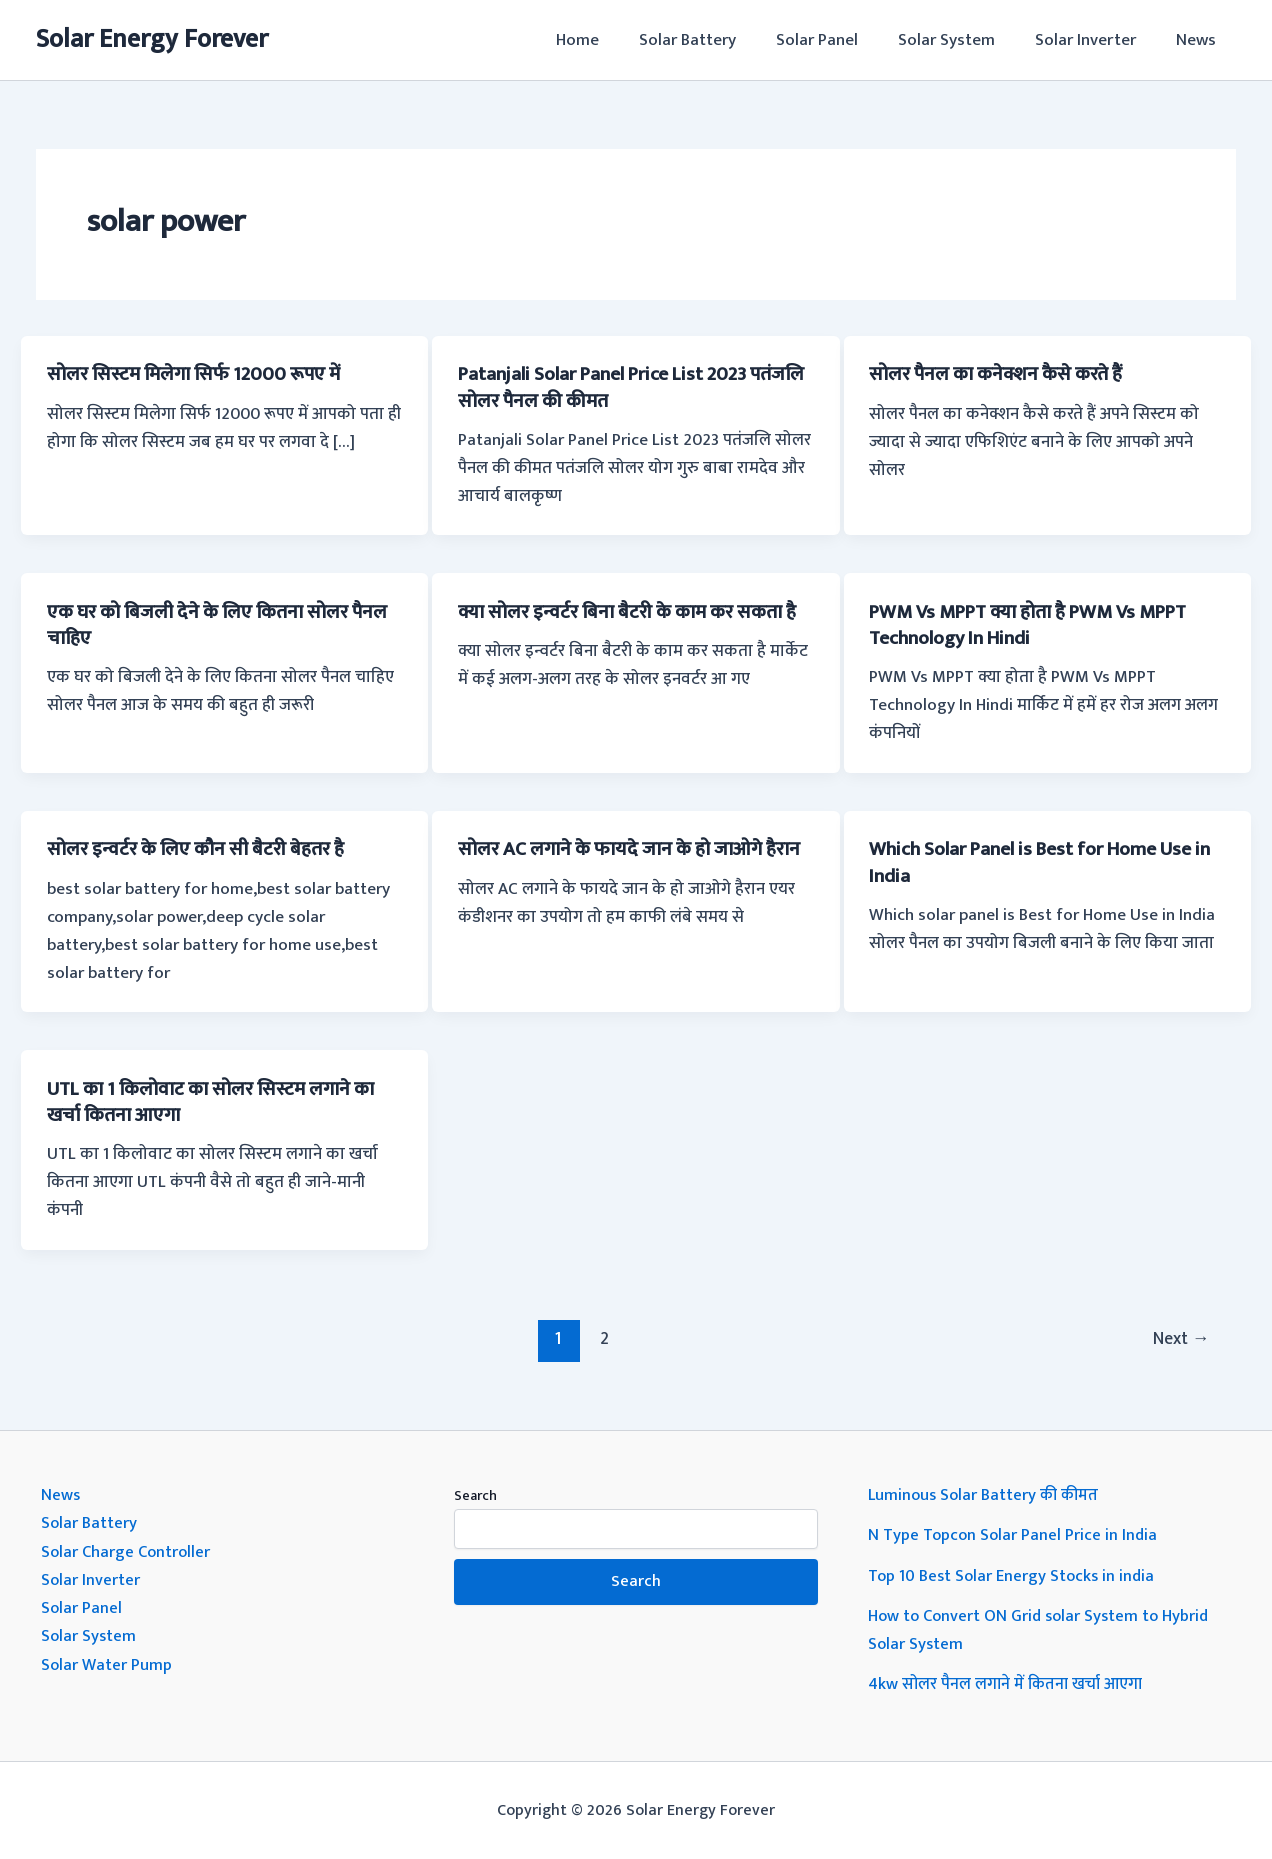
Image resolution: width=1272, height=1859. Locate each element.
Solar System (961, 40)
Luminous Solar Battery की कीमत (986, 1494)
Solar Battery (714, 40)
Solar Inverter (1094, 40)
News (1199, 40)
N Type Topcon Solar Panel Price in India (1014, 1534)
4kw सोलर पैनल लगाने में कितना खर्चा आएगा (1008, 1682)
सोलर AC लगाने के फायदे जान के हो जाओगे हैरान (617, 862)
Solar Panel (838, 40)
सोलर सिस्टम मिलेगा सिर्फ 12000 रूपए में (200, 374)
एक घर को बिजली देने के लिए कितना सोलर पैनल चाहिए (205, 624)
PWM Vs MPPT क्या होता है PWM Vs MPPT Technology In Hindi (1043, 624)
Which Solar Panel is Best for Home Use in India (1041, 862)
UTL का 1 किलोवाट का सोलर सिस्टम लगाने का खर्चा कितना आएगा (220, 1101)
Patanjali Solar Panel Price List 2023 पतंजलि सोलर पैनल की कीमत (613, 387)
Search (475, 1494)
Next (1179, 1337)
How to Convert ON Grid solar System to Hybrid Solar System (1043, 1628)
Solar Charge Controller (128, 1550)
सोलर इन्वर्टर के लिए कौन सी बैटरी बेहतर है (205, 849)
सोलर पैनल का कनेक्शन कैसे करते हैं (1003, 374)
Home (610, 40)
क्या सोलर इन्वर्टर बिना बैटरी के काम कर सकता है (630, 624)
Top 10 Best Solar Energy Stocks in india (1014, 1574)
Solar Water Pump (107, 1662)
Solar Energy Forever (152, 39)
